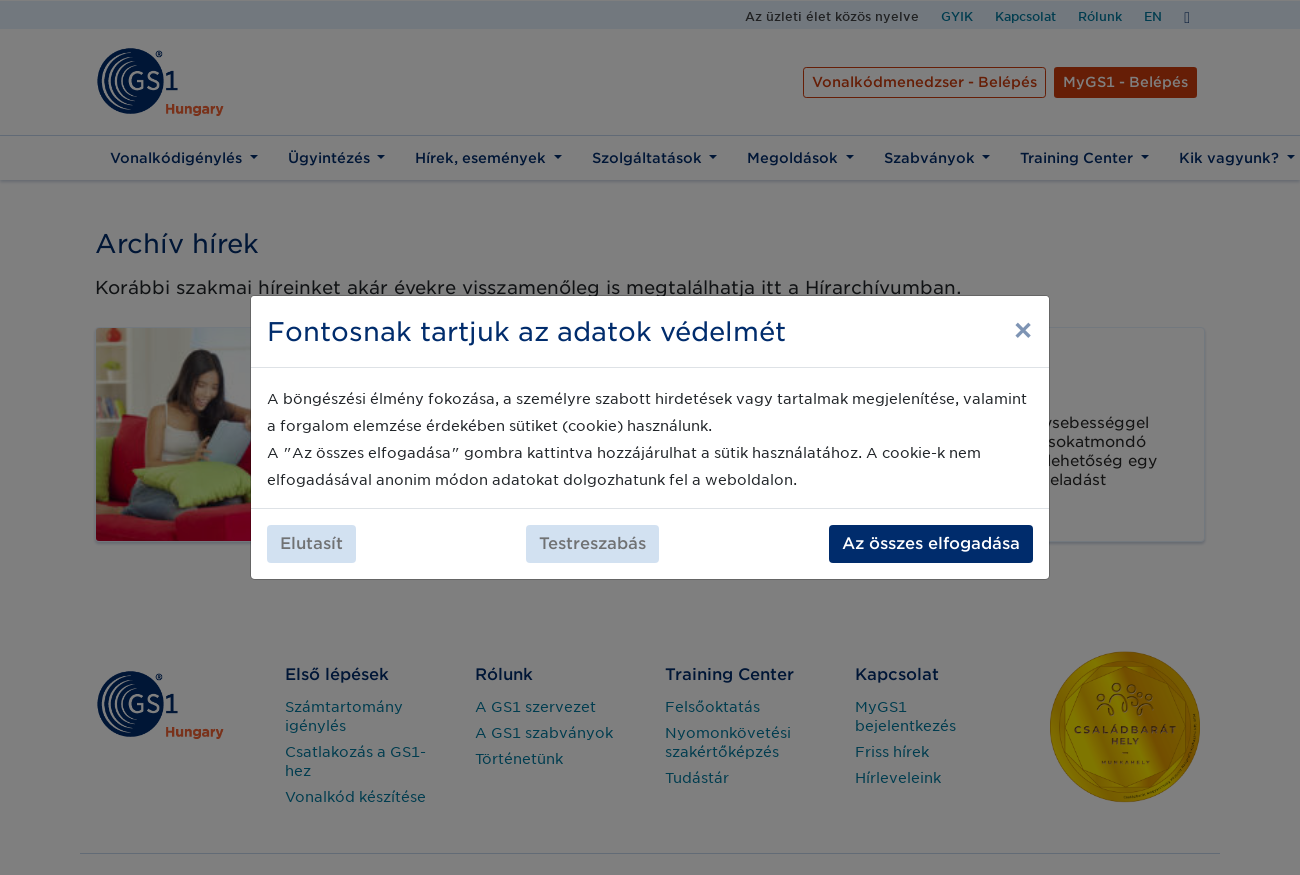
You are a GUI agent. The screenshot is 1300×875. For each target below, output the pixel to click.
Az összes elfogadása (931, 543)
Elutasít (311, 543)
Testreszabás (592, 543)
